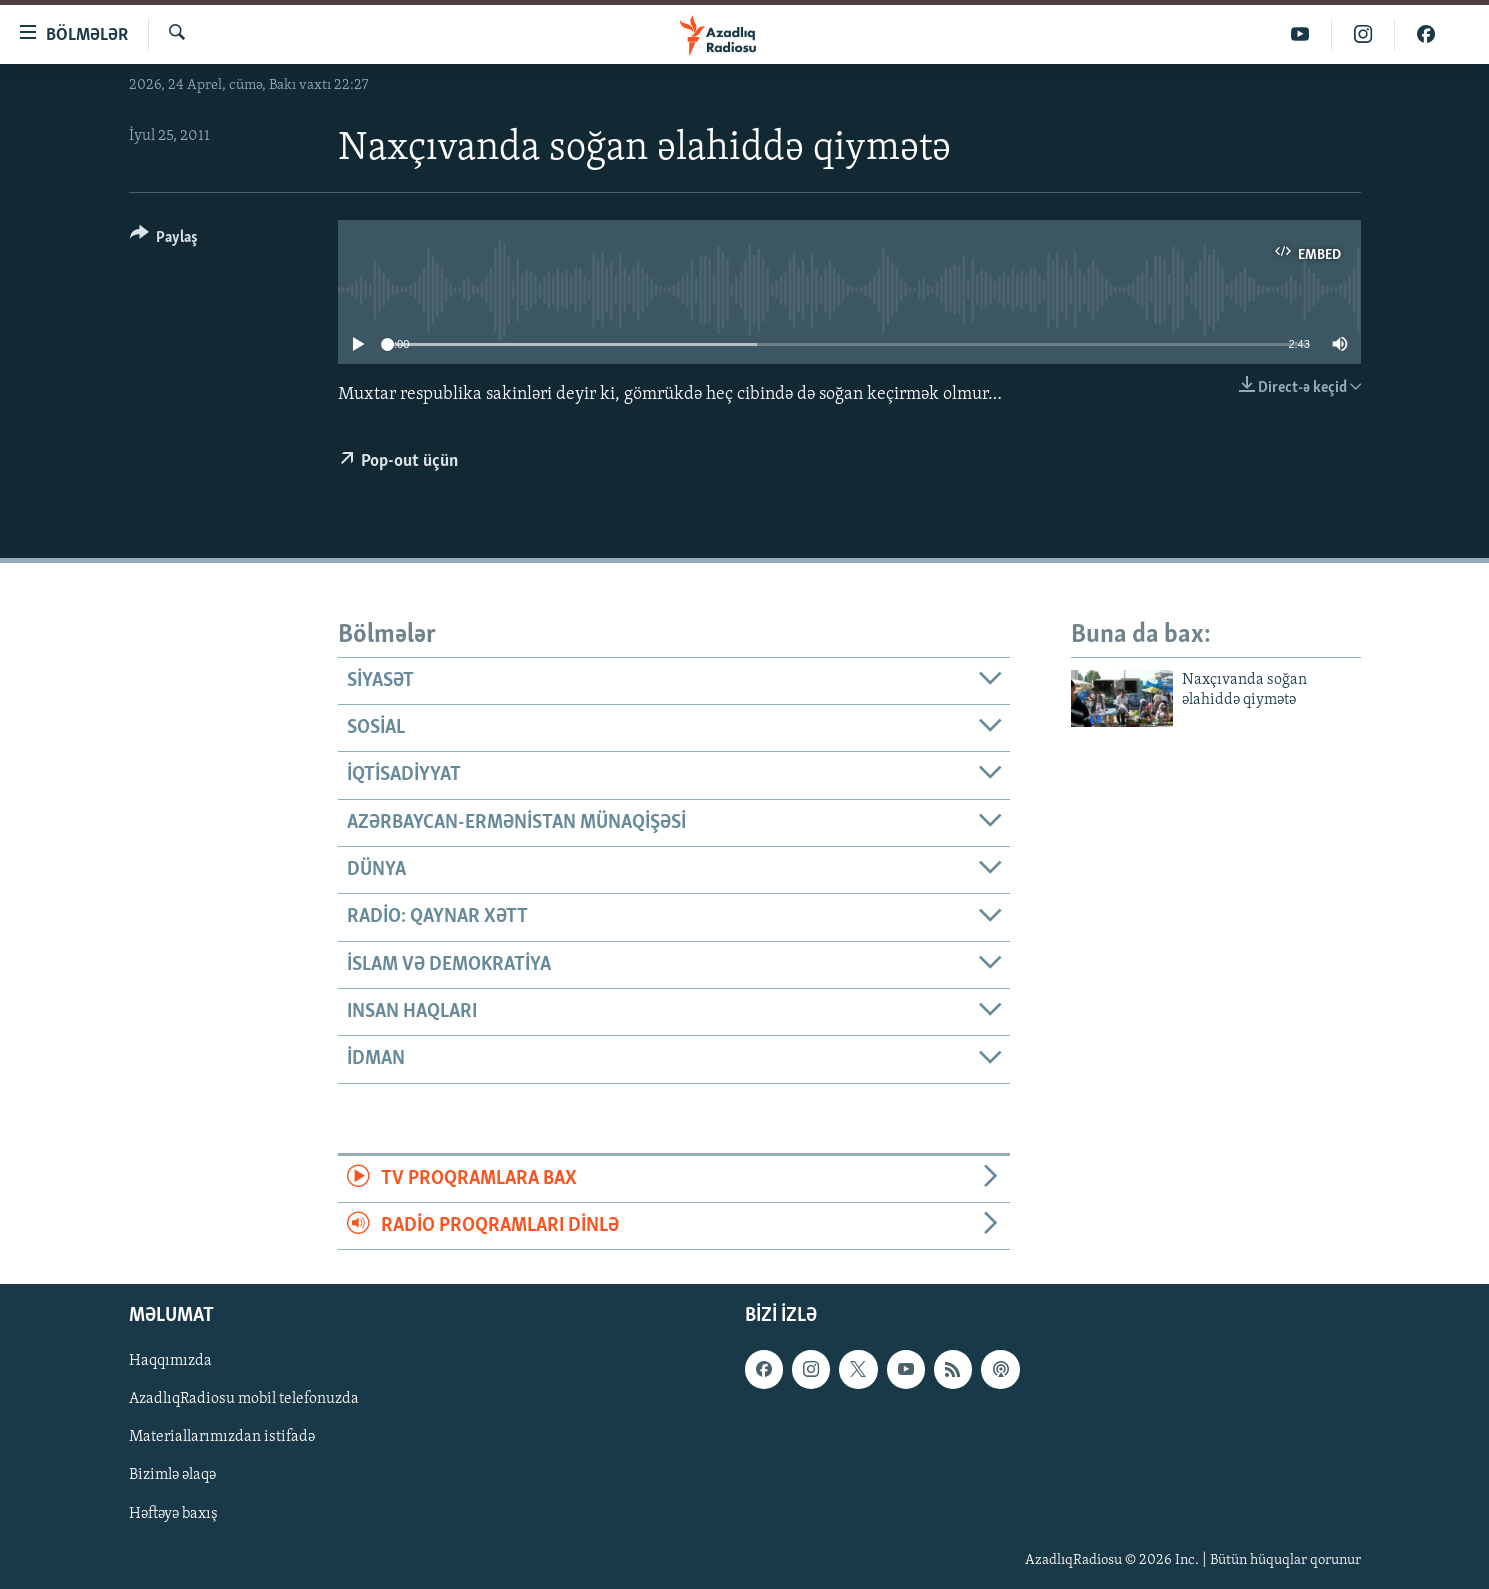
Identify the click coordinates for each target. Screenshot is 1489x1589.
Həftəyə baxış (173, 1514)
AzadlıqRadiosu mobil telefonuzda (244, 1400)
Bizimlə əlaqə (172, 1476)
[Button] (164, 240)
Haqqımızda (170, 1362)
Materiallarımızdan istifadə (222, 1438)
